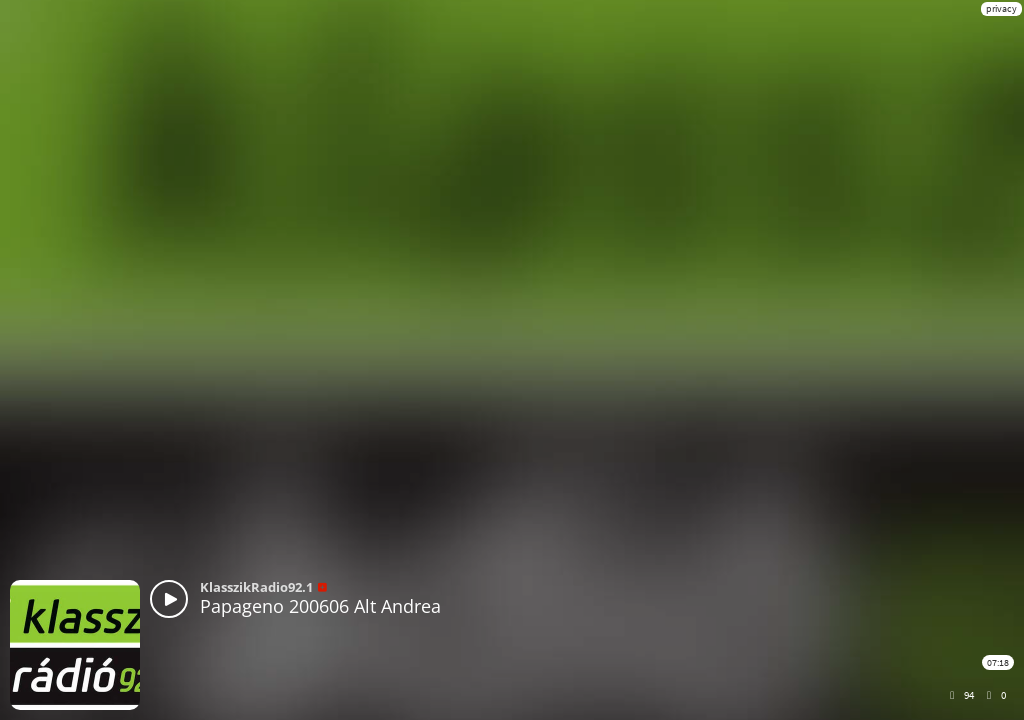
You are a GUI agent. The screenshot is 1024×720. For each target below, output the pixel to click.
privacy (1001, 8)
